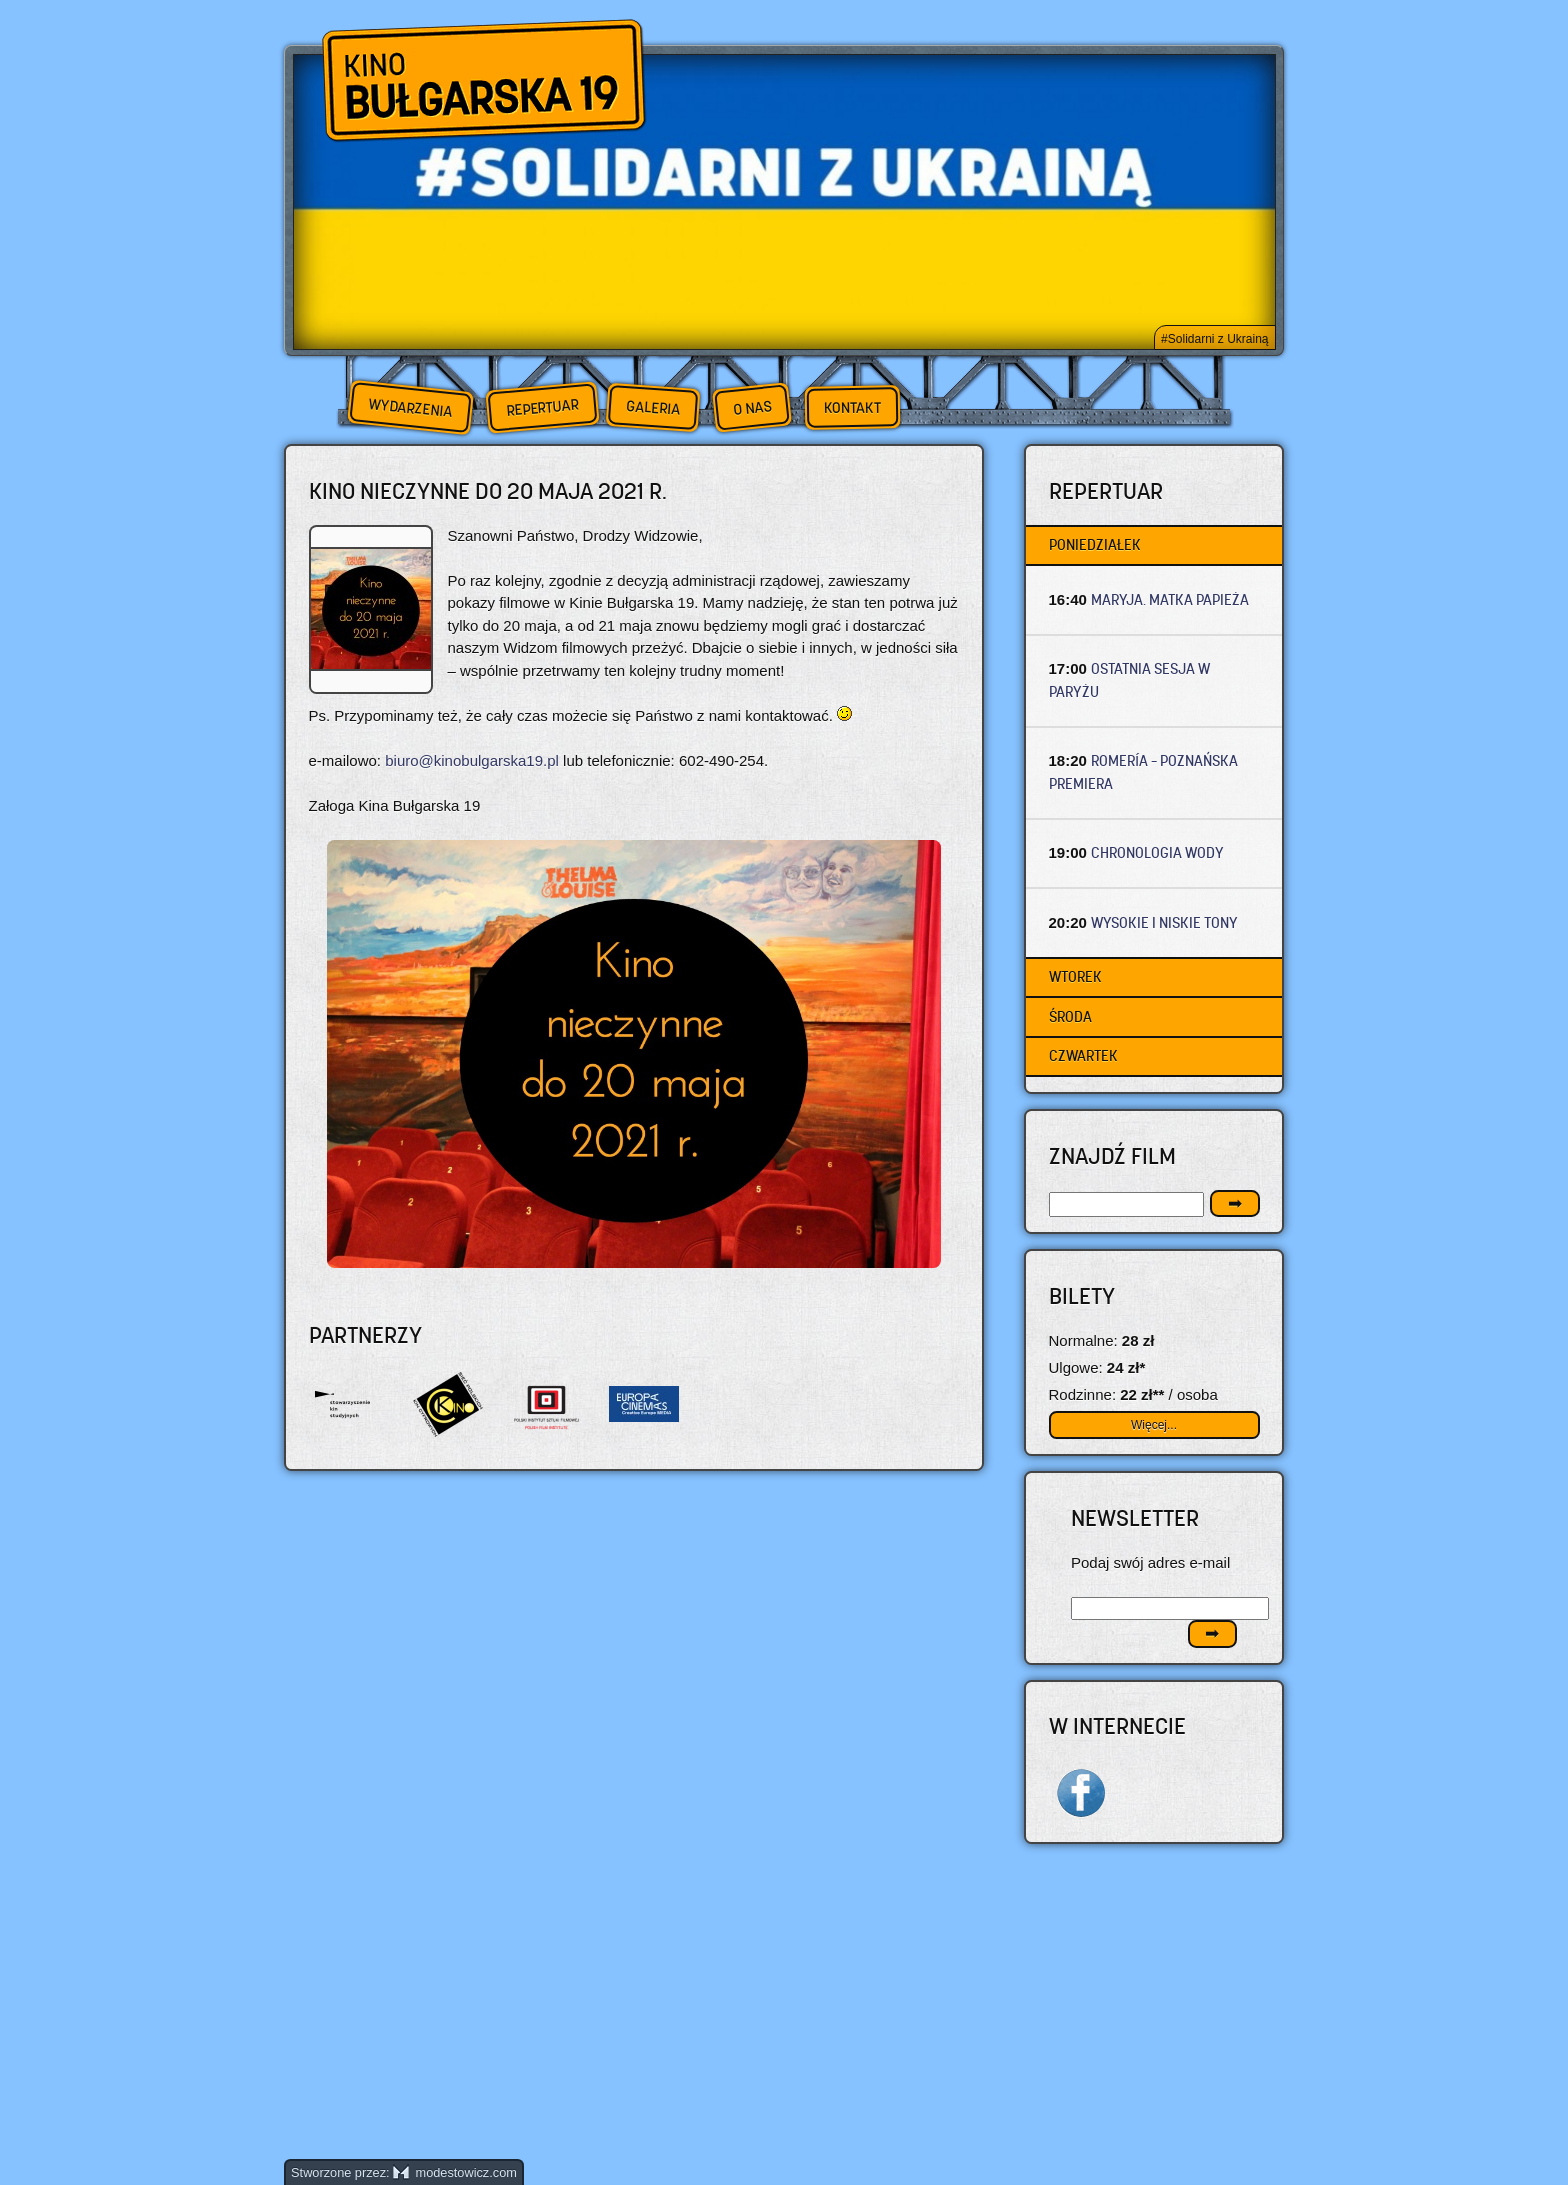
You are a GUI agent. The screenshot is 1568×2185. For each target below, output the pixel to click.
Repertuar (542, 407)
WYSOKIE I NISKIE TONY (1164, 922)
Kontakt (852, 408)
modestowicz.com (455, 2172)
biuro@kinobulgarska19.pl (472, 760)
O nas (752, 407)
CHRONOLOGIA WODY (1157, 852)
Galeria (652, 407)
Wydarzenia (410, 408)
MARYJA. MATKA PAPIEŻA (1170, 599)
